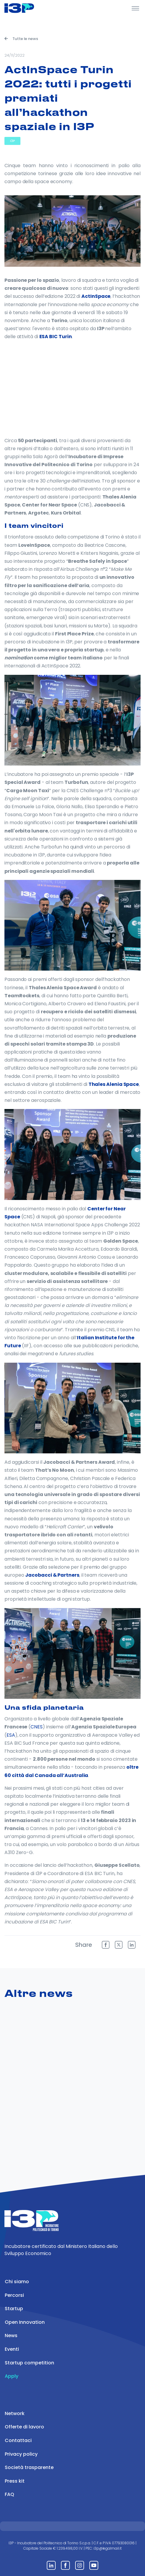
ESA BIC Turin (55, 336)
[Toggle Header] (135, 8)
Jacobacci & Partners (52, 1575)
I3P (12, 141)
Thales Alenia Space (113, 1084)
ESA (11, 1735)
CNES (36, 1726)
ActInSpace (95, 296)
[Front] (26, 8)
